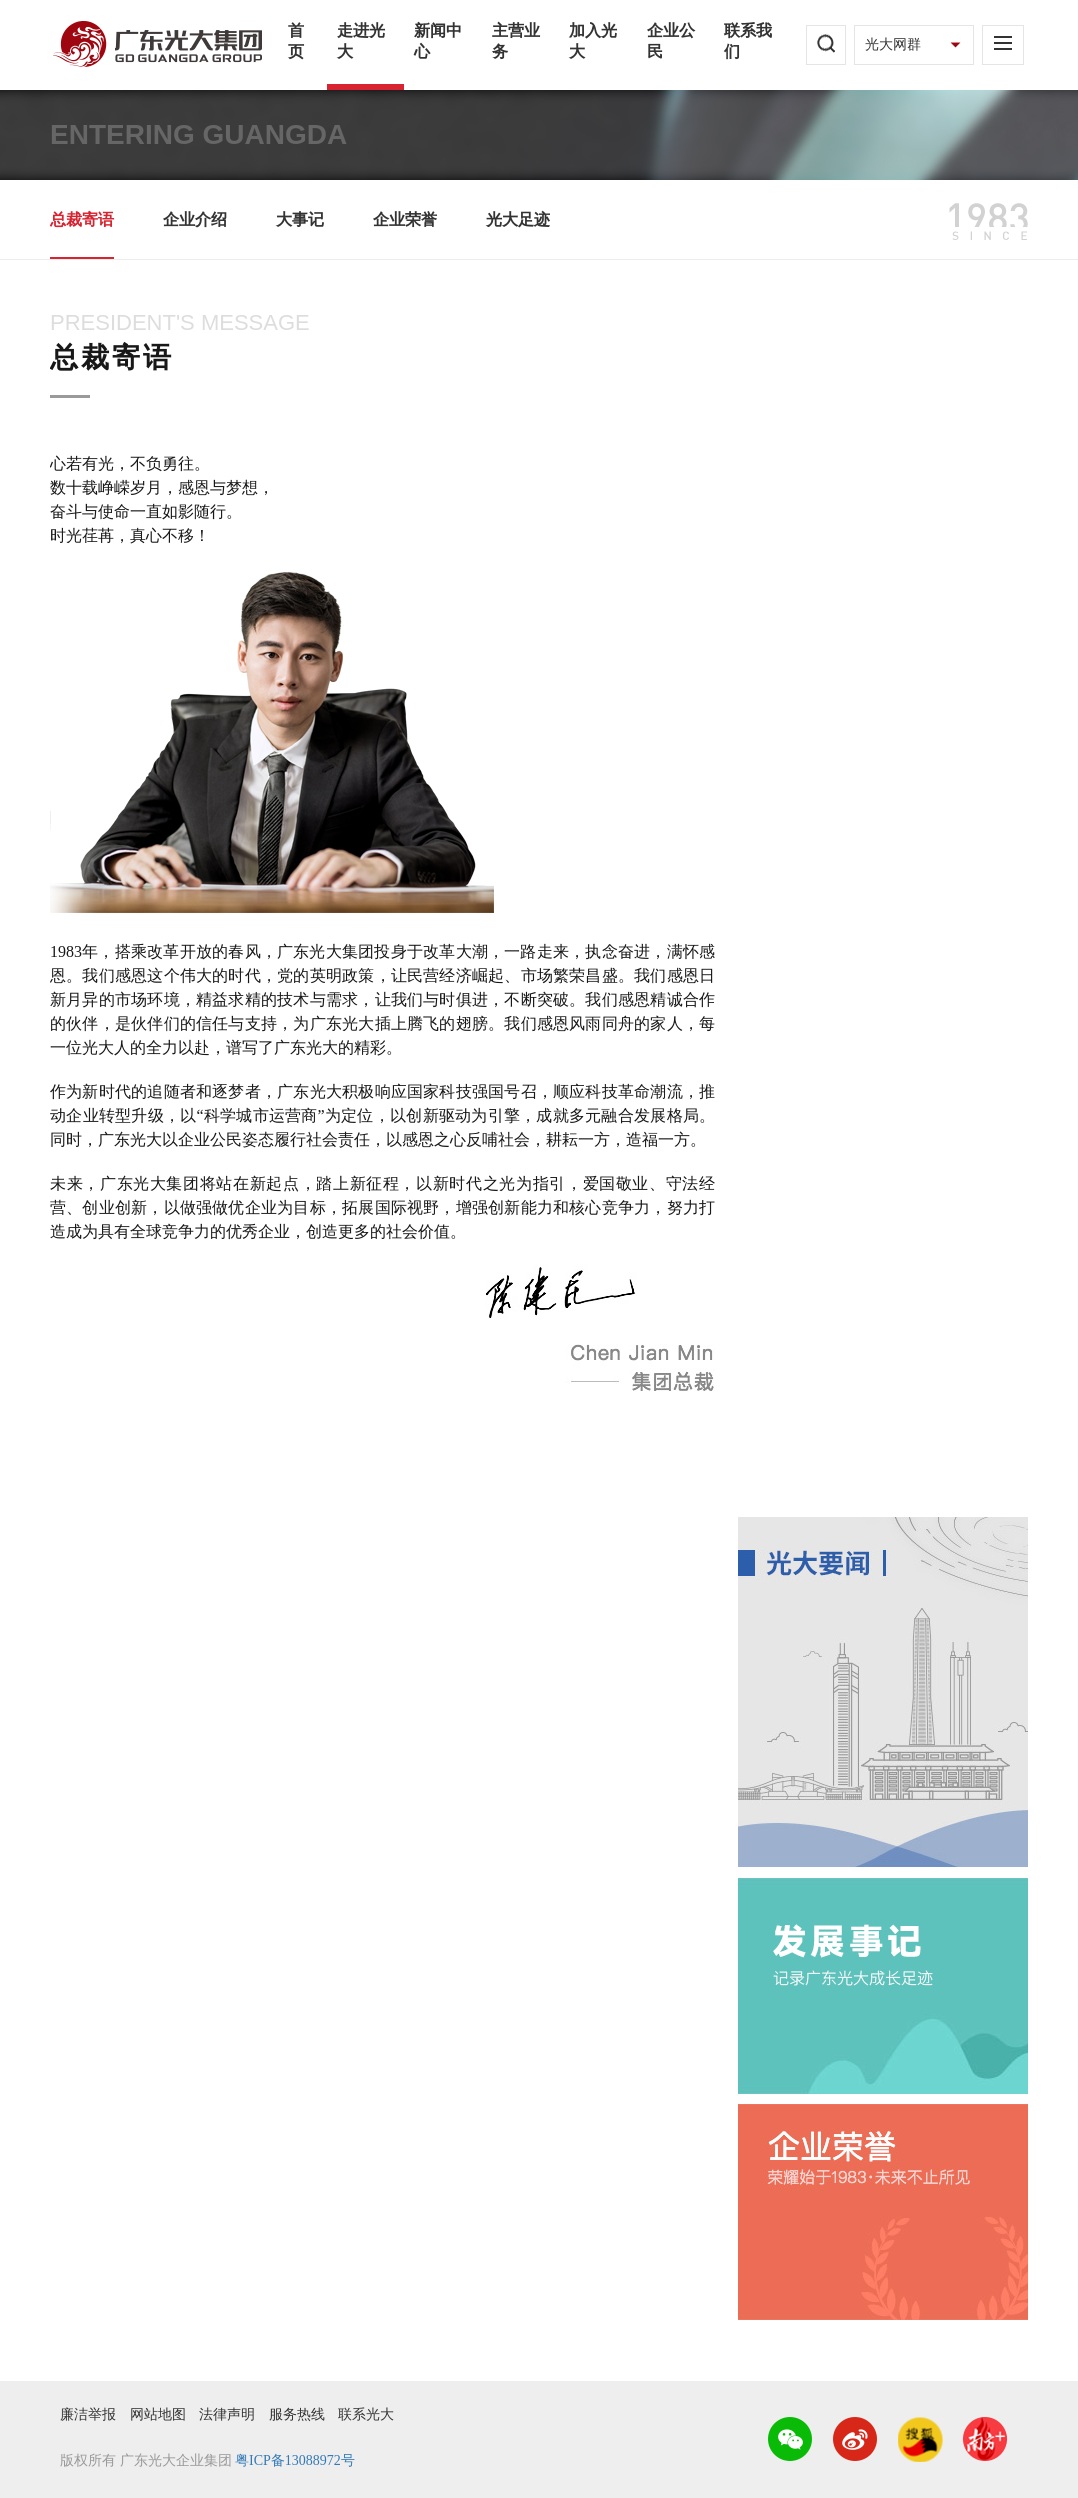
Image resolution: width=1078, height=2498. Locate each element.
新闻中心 (438, 41)
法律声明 (227, 2414)
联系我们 (748, 41)
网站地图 (158, 2414)
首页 (296, 41)
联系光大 (366, 2414)
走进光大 (361, 41)
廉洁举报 (88, 2414)
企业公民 (671, 41)
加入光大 (593, 41)
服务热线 (297, 2414)
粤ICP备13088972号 (295, 2460)
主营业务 (516, 41)
